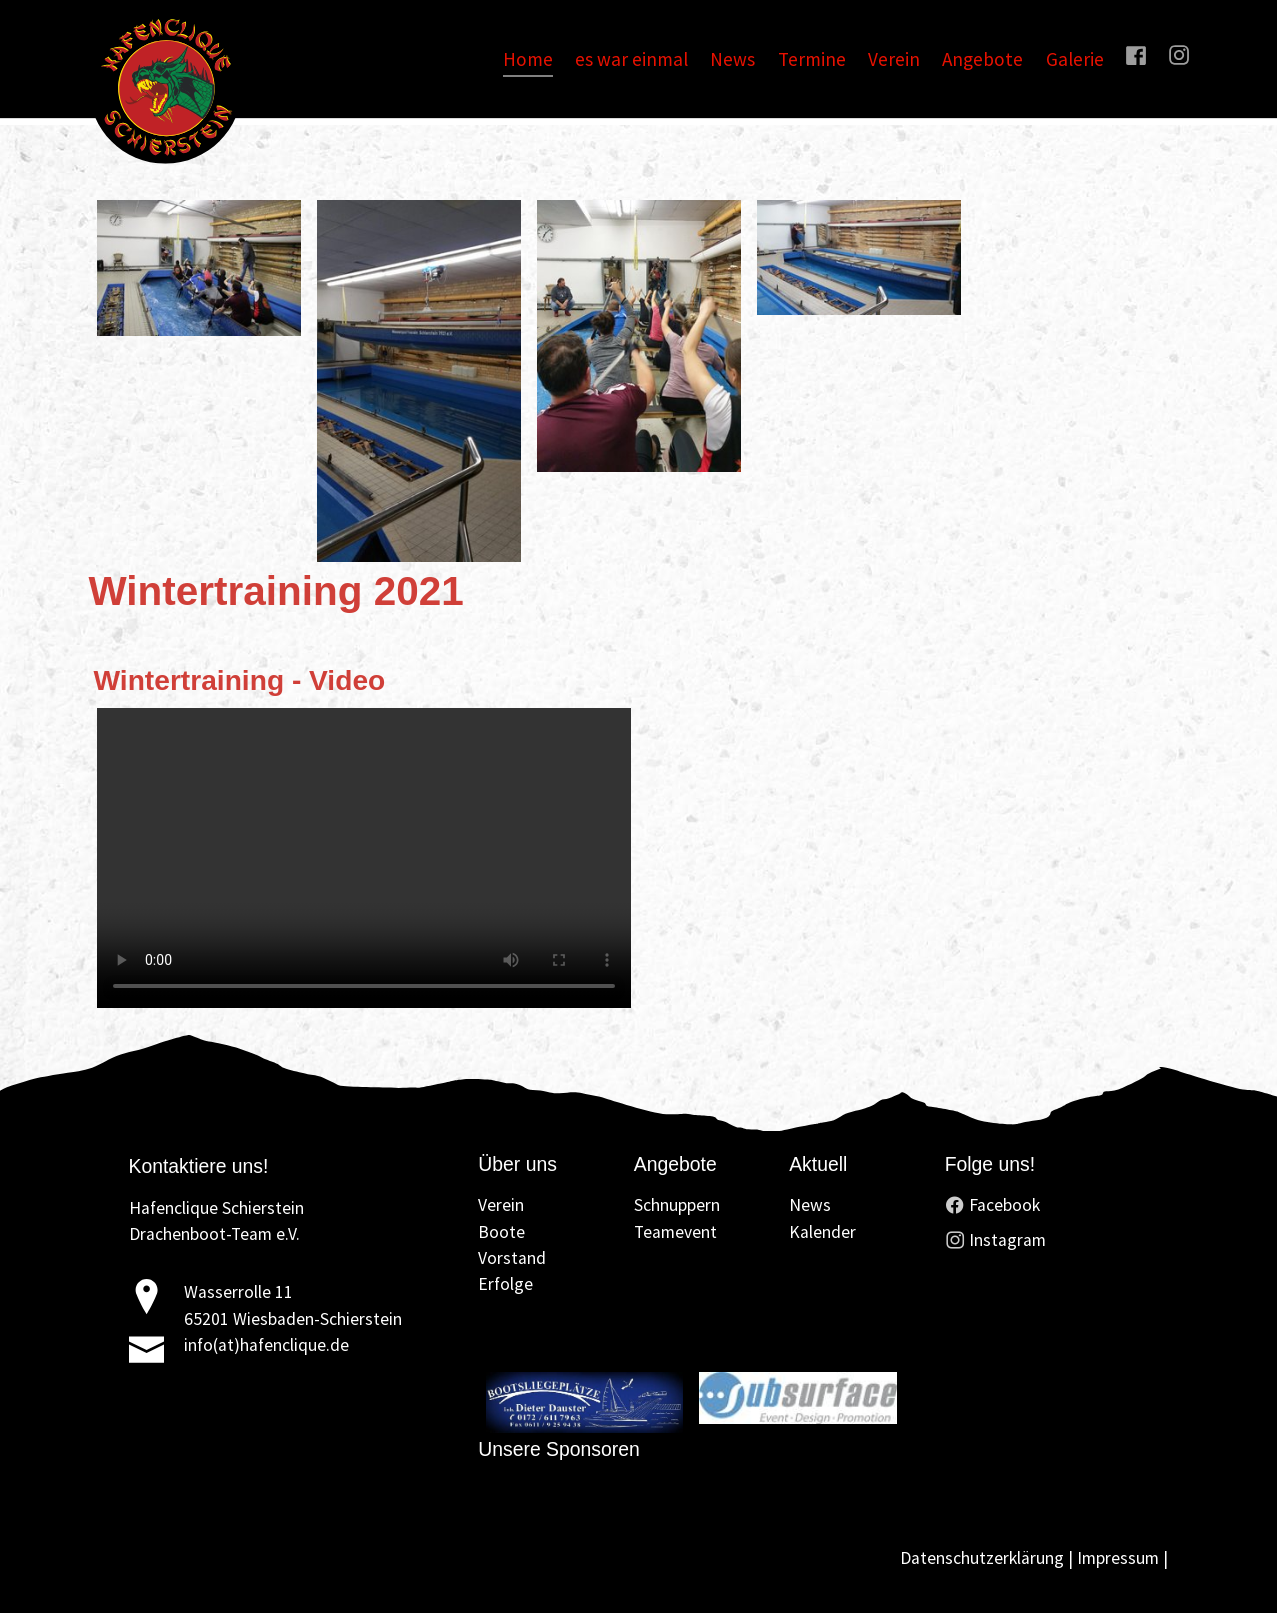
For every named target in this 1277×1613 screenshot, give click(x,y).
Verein (501, 1205)
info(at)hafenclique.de (266, 1345)
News (810, 1205)
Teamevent (675, 1232)
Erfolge (505, 1284)
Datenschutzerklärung (982, 1558)
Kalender (822, 1232)
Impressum (1118, 1558)
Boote (501, 1232)
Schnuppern (677, 1205)
